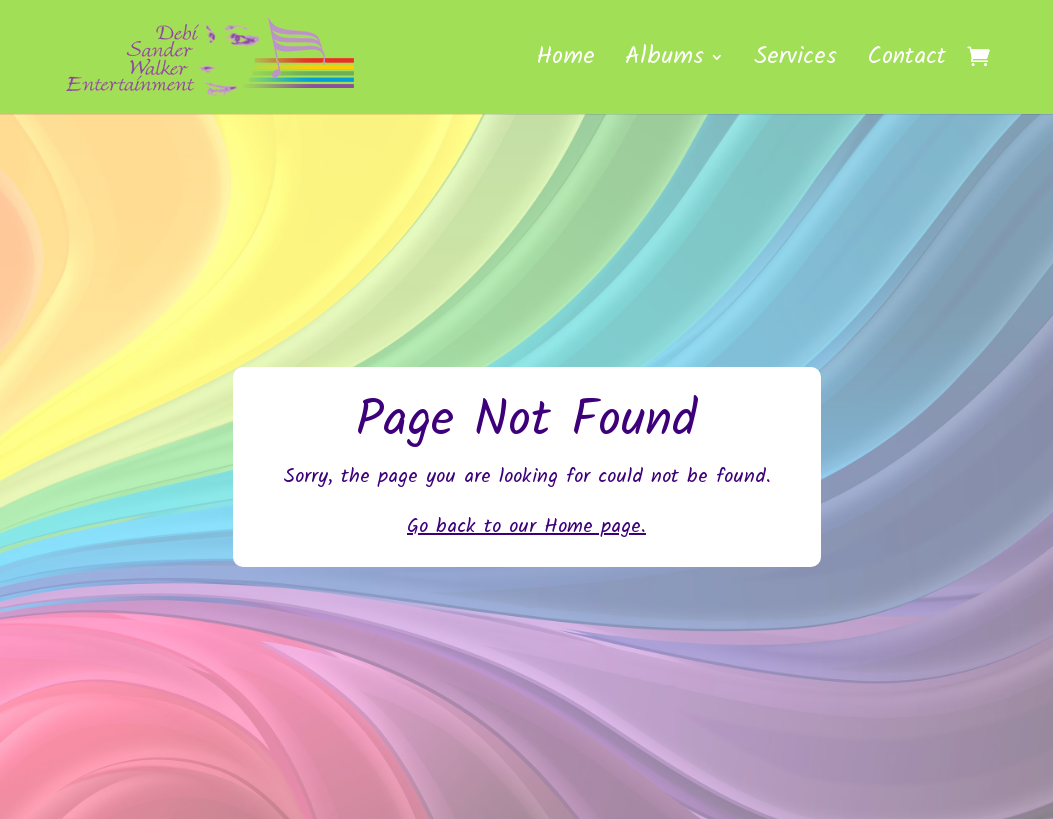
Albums (664, 63)
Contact (906, 63)
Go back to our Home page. (526, 527)
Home (565, 63)
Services (795, 63)
